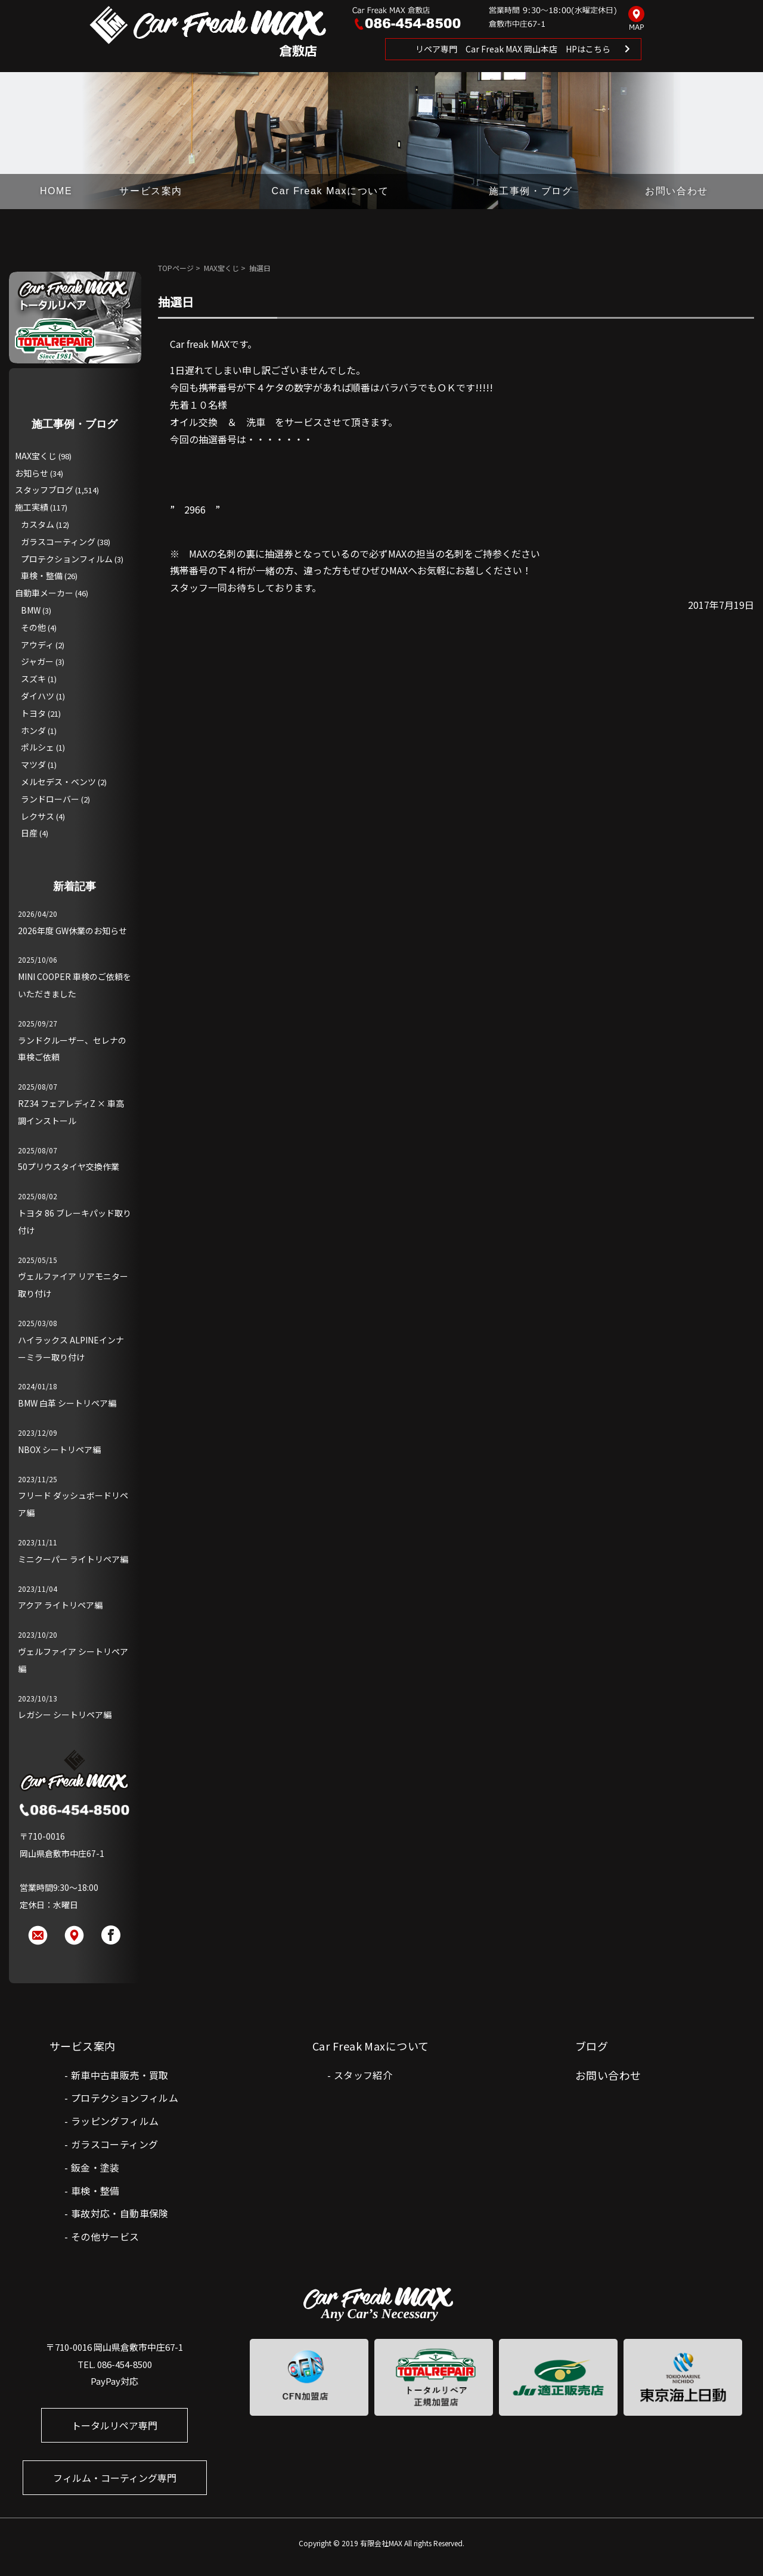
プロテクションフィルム (67, 559)
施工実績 (31, 507)
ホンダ (33, 730)
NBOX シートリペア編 (59, 1449)
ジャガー (37, 661)
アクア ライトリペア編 (60, 1605)
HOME (56, 191)
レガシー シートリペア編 (64, 1715)
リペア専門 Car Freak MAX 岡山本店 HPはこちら (512, 49)
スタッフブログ (44, 490)
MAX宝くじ (221, 268)
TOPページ (176, 268)
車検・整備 (42, 575)
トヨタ (33, 713)
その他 (33, 627)
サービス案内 (150, 191)
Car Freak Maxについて (330, 191)
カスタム (37, 524)
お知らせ (31, 473)
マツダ (33, 764)
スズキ (33, 679)
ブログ (591, 2046)
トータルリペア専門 (114, 2425)
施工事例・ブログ (531, 191)
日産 (29, 833)
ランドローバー (50, 799)
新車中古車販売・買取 (120, 2075)
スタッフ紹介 (363, 2075)
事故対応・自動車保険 (120, 2213)
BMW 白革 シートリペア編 (67, 1403)
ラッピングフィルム (115, 2121)
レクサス (37, 816)
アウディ (37, 645)
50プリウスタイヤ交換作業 (68, 1166)
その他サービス (105, 2236)
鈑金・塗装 (95, 2167)
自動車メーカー (44, 593)
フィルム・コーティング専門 (114, 2478)
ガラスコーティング (58, 541)
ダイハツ (37, 696)
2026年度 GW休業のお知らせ (72, 931)
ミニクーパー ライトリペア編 (73, 1559)
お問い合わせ (676, 191)
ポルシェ (37, 747)
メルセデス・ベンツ (58, 782)
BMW (31, 610)
